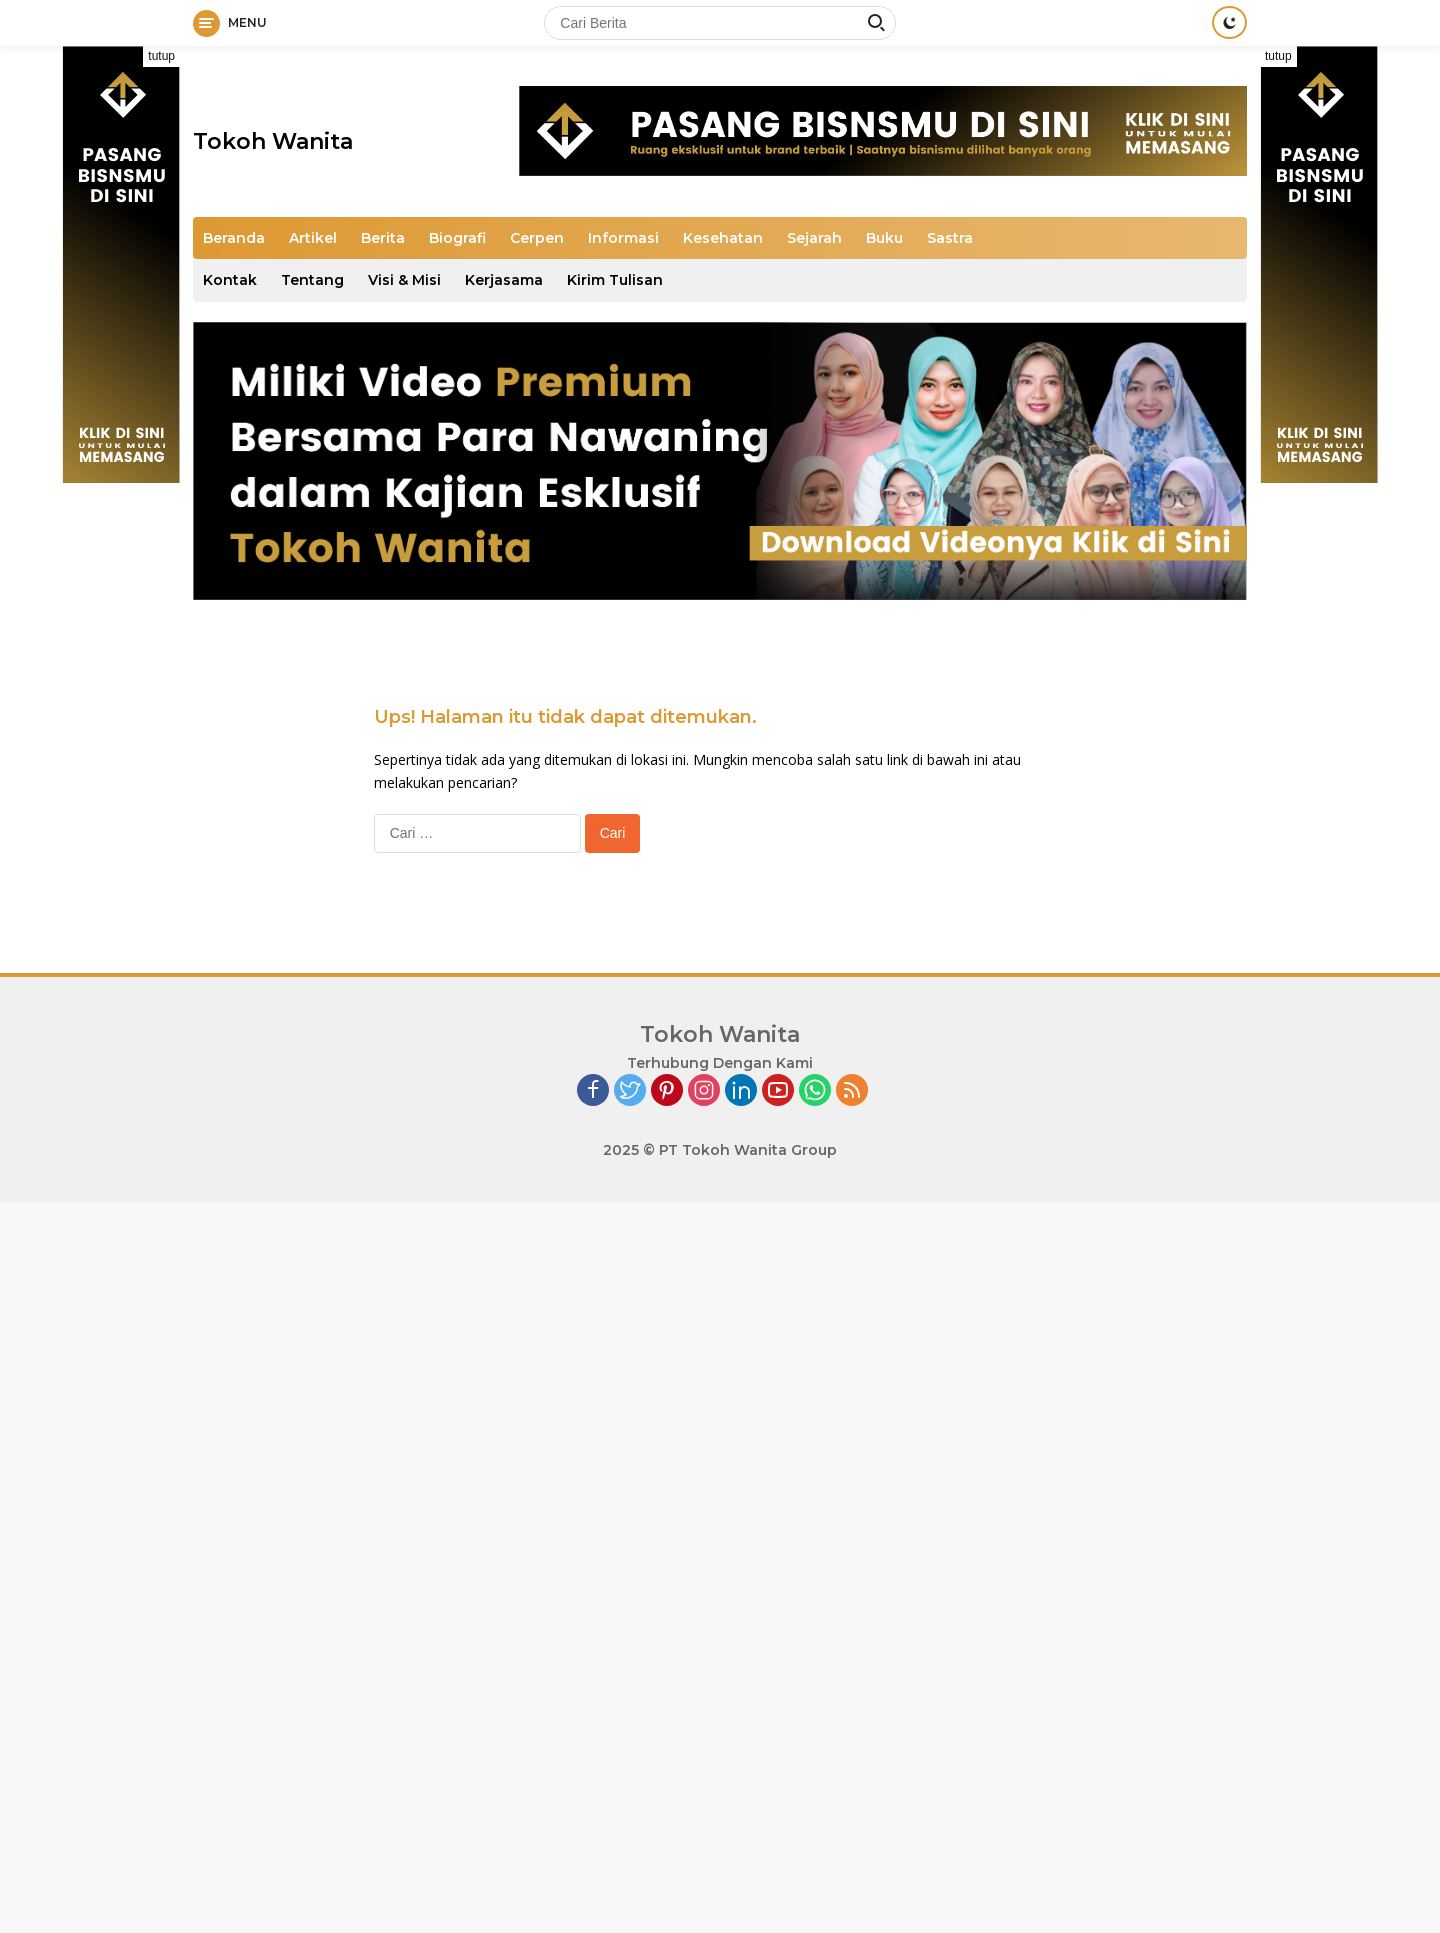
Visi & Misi (404, 280)
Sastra (950, 238)
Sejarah (814, 238)
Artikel (313, 238)
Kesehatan (723, 238)
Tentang (312, 280)
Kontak (230, 280)
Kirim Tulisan (615, 280)
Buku (884, 238)
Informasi (623, 238)
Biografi (457, 238)
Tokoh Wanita (273, 141)
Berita (383, 238)
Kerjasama (504, 280)
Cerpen (537, 238)
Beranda (234, 238)
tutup (161, 56)
